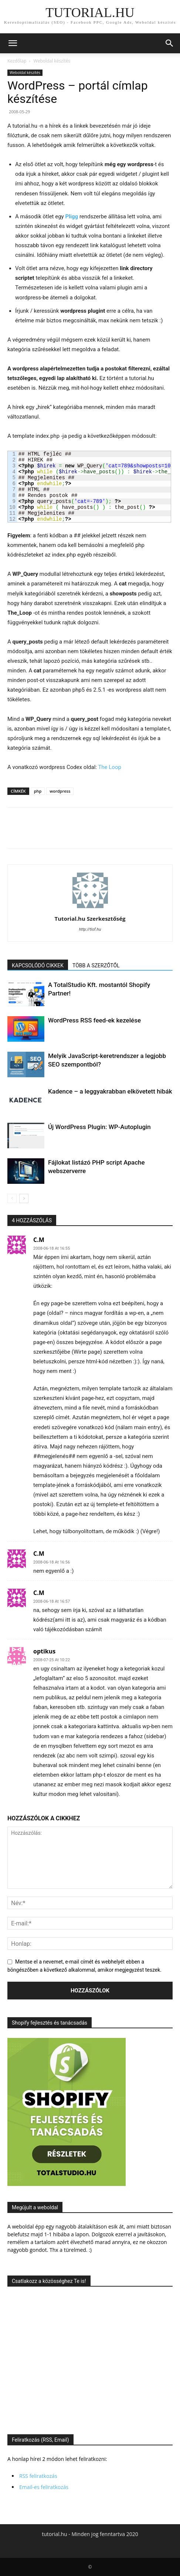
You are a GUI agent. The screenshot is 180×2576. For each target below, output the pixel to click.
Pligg (71, 216)
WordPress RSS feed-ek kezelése (94, 1020)
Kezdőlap (16, 61)
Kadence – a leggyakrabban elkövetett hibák (110, 1091)
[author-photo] (90, 908)
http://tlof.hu (90, 929)
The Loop (109, 767)
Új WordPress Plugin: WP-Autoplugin (99, 1127)
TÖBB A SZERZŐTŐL (96, 965)
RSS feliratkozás (38, 2475)
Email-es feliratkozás (43, 2487)
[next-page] (23, 1198)
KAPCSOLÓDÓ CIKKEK (38, 965)
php (38, 791)
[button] (12, 43)
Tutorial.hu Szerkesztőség (89, 918)
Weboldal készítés (52, 61)
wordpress (60, 791)
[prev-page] (12, 1198)
